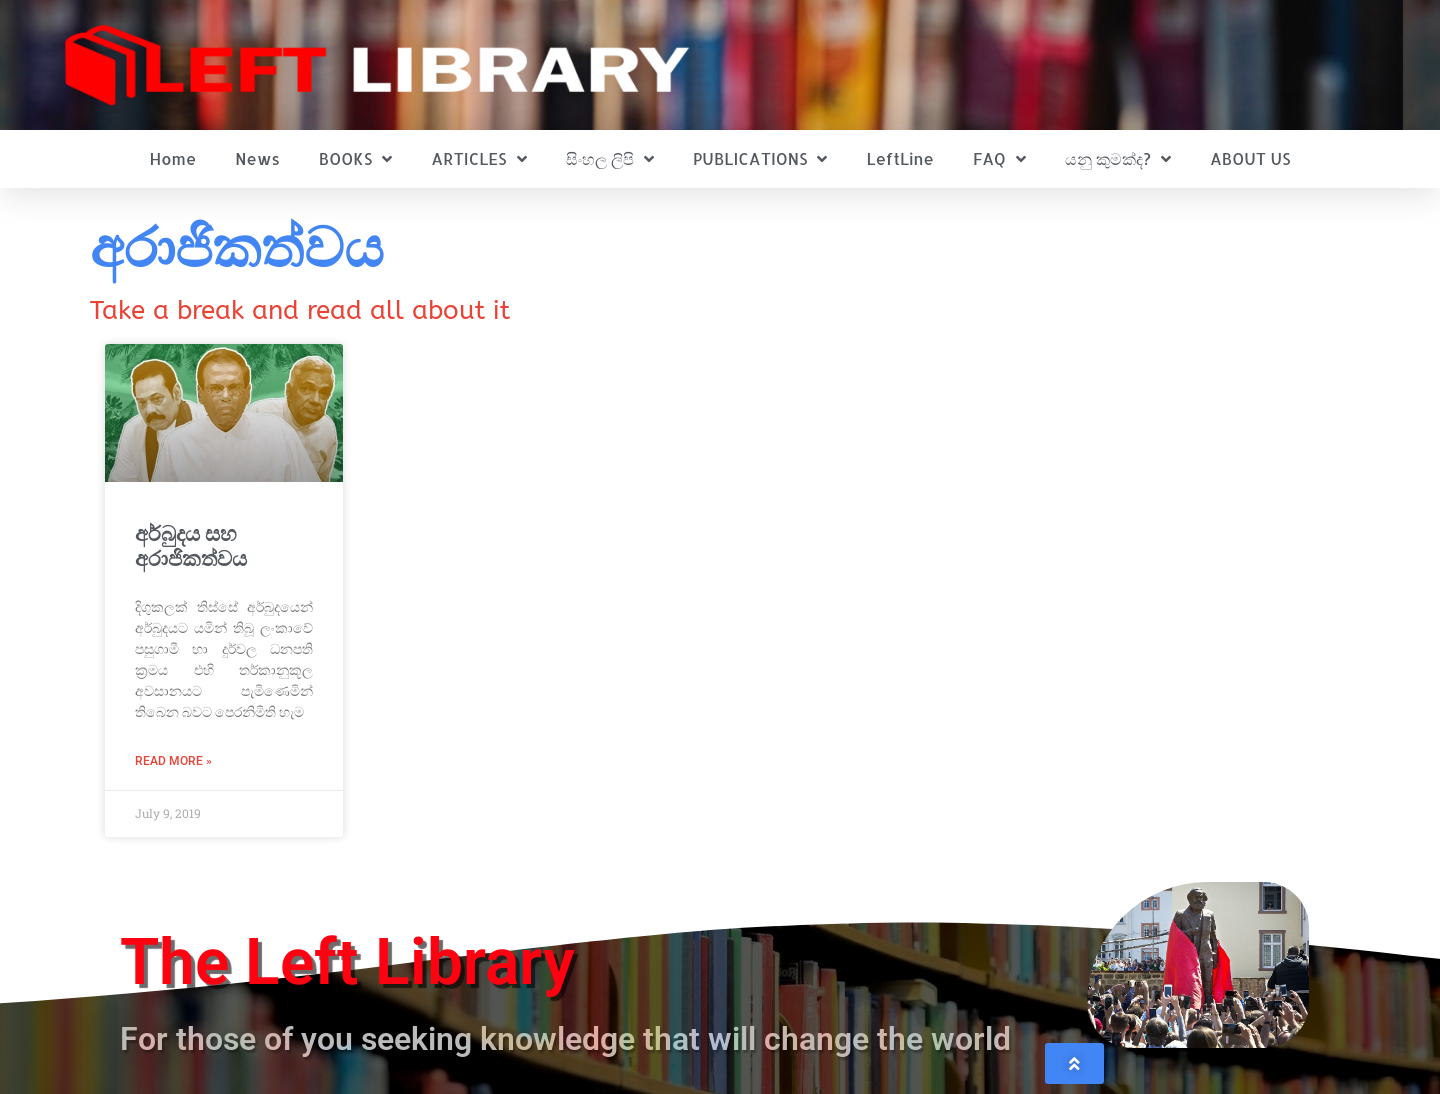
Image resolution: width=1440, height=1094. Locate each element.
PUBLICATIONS (760, 159)
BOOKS (355, 159)
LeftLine (900, 158)
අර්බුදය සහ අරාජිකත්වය (191, 546)
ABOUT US (1250, 158)
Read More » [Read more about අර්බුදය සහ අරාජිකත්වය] (173, 761)
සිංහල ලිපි (610, 159)
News (257, 158)
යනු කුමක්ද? (1118, 159)
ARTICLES (478, 159)
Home (173, 158)
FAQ (999, 159)
